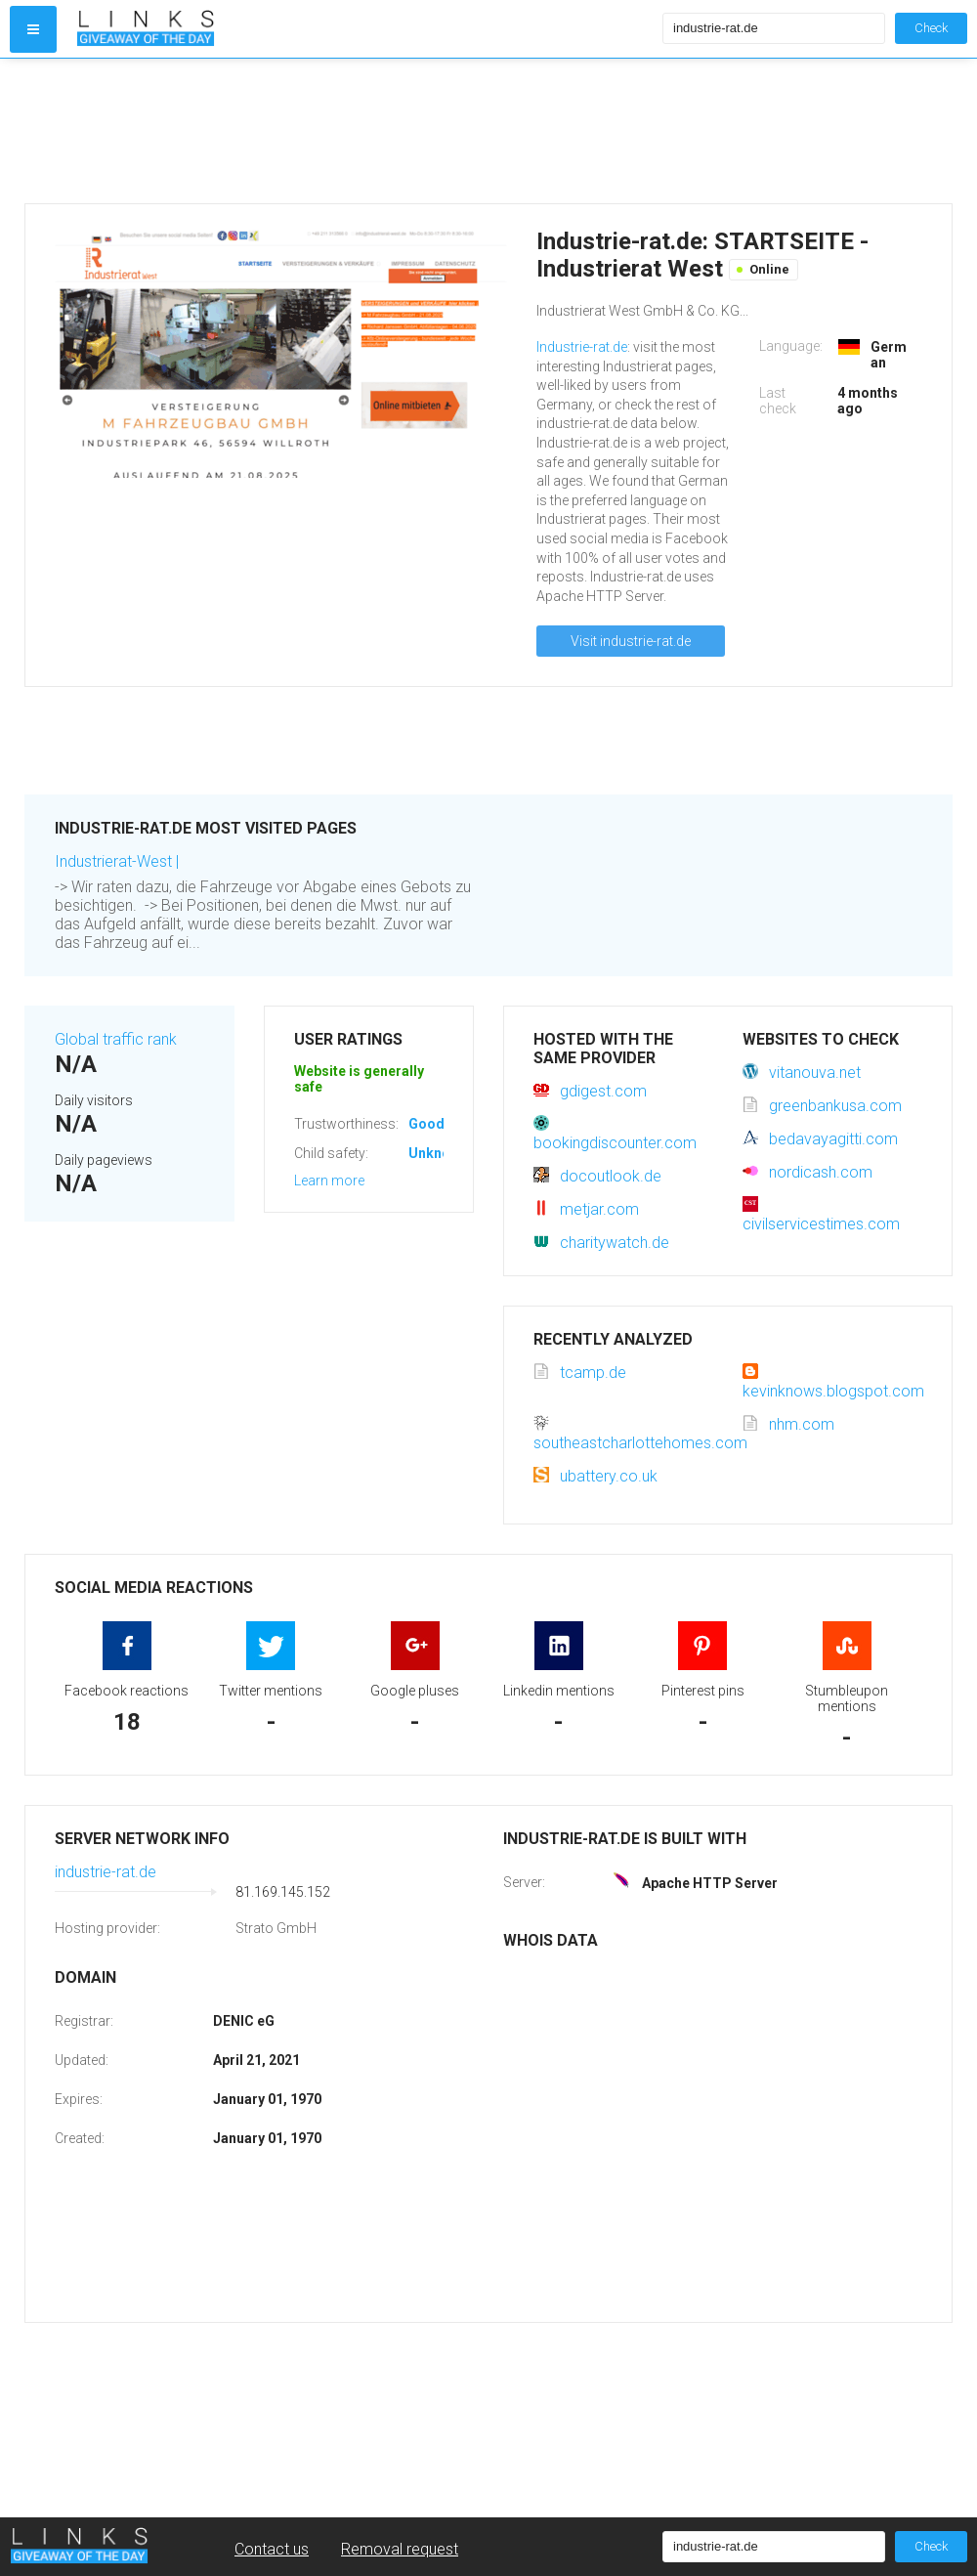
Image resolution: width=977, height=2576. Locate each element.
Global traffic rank (116, 1039)
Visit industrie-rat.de (631, 641)
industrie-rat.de (105, 1872)
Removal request (399, 2549)
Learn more (329, 1180)
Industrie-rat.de (581, 347)
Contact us (271, 2549)
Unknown (438, 1153)
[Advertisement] (365, 131)
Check (931, 28)
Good (426, 1124)
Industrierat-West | (117, 861)
